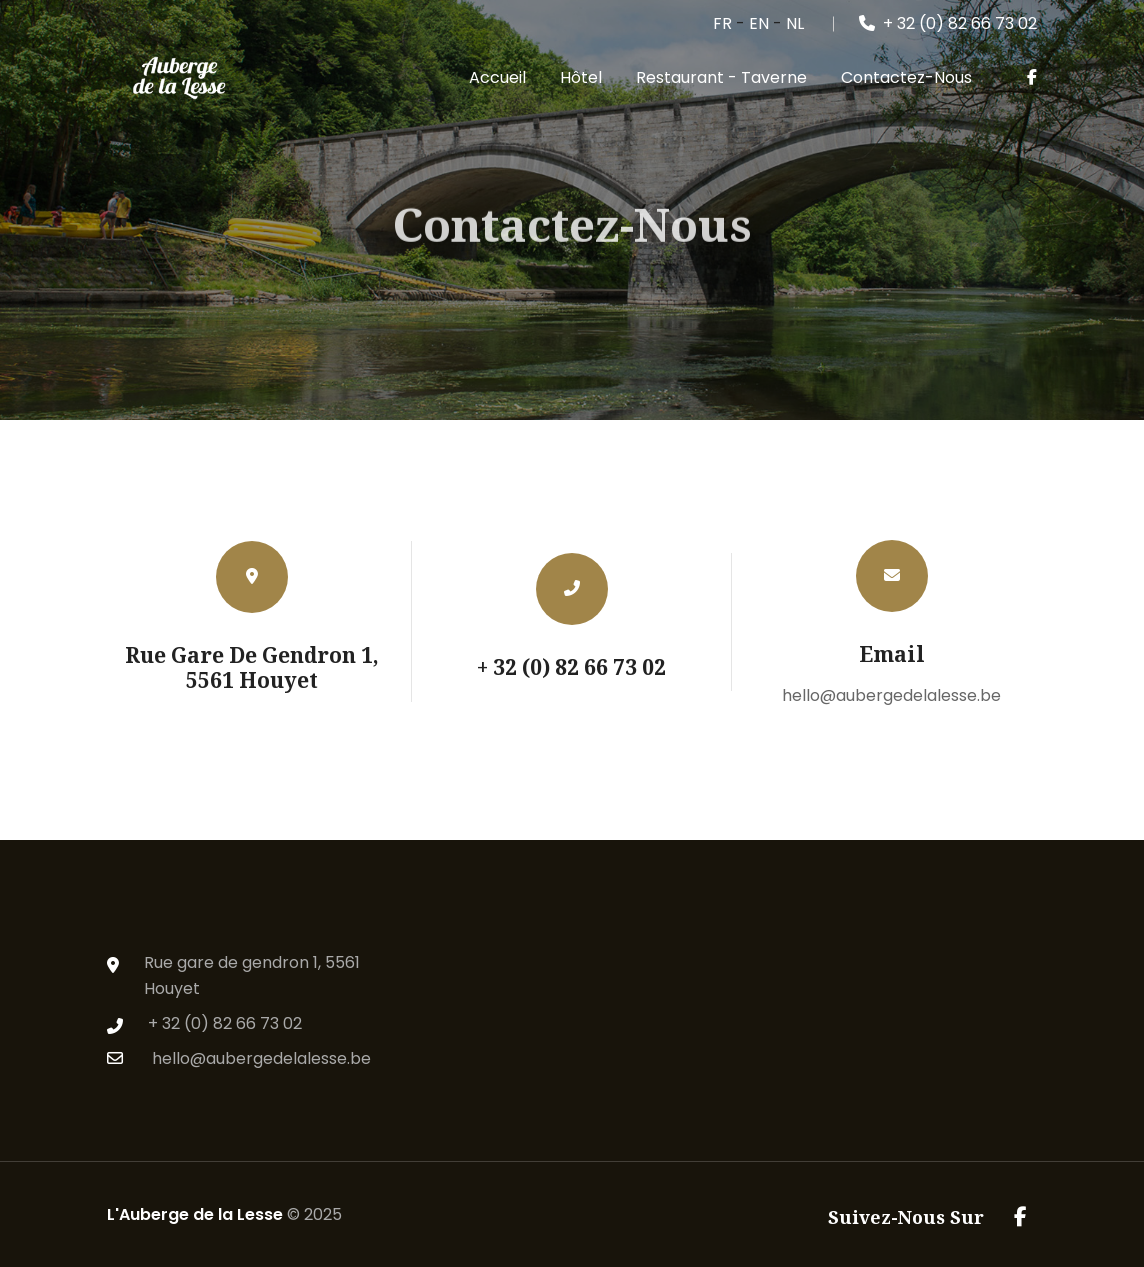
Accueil (497, 77)
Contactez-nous (906, 77)
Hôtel (581, 77)
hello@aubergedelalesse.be (891, 695)
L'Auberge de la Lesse (195, 1214)
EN (759, 23)
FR (722, 23)
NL (795, 23)
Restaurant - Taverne (721, 77)
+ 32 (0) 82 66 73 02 (948, 23)
